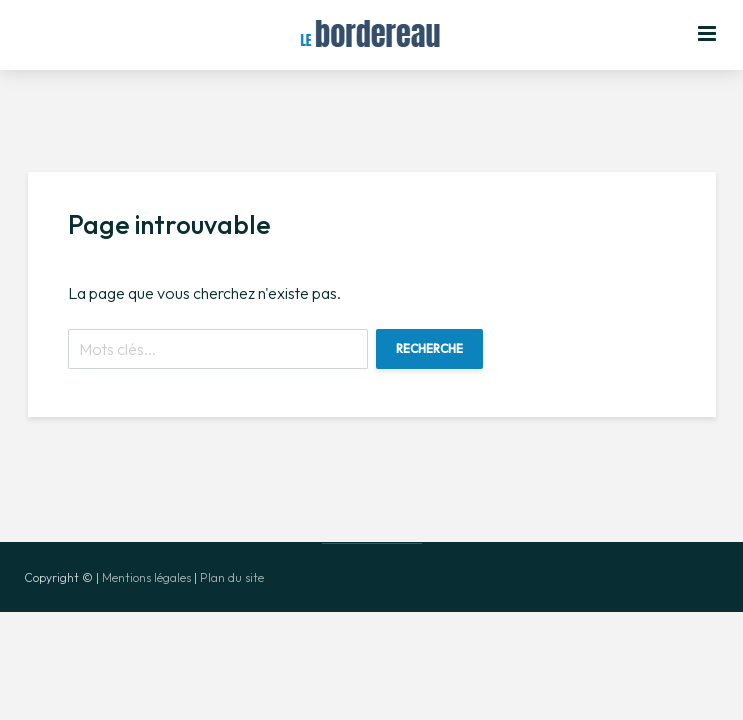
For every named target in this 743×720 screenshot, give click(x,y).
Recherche (429, 348)
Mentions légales (146, 577)
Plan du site (232, 577)
